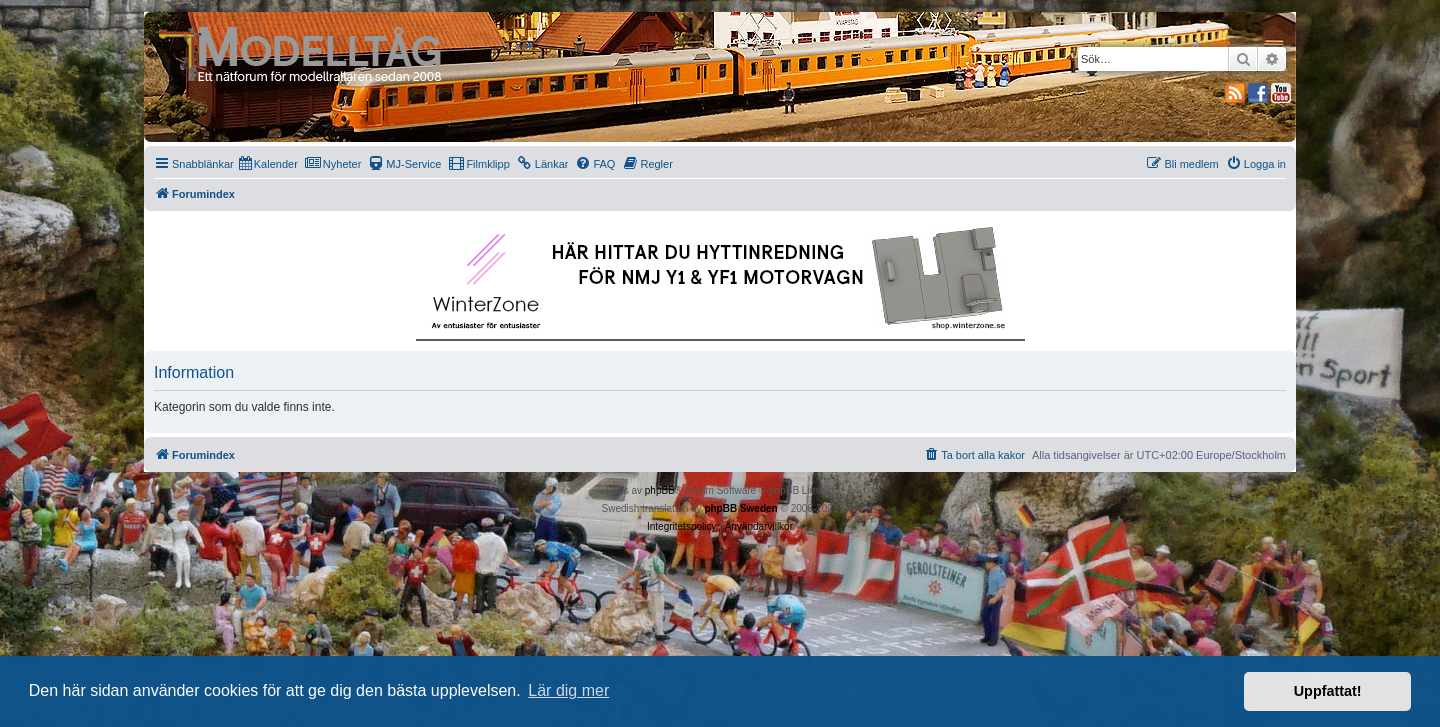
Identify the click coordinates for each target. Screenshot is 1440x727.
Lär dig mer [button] (568, 690)
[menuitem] (268, 164)
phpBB (660, 490)
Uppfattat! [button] (1328, 691)
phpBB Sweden (740, 508)
